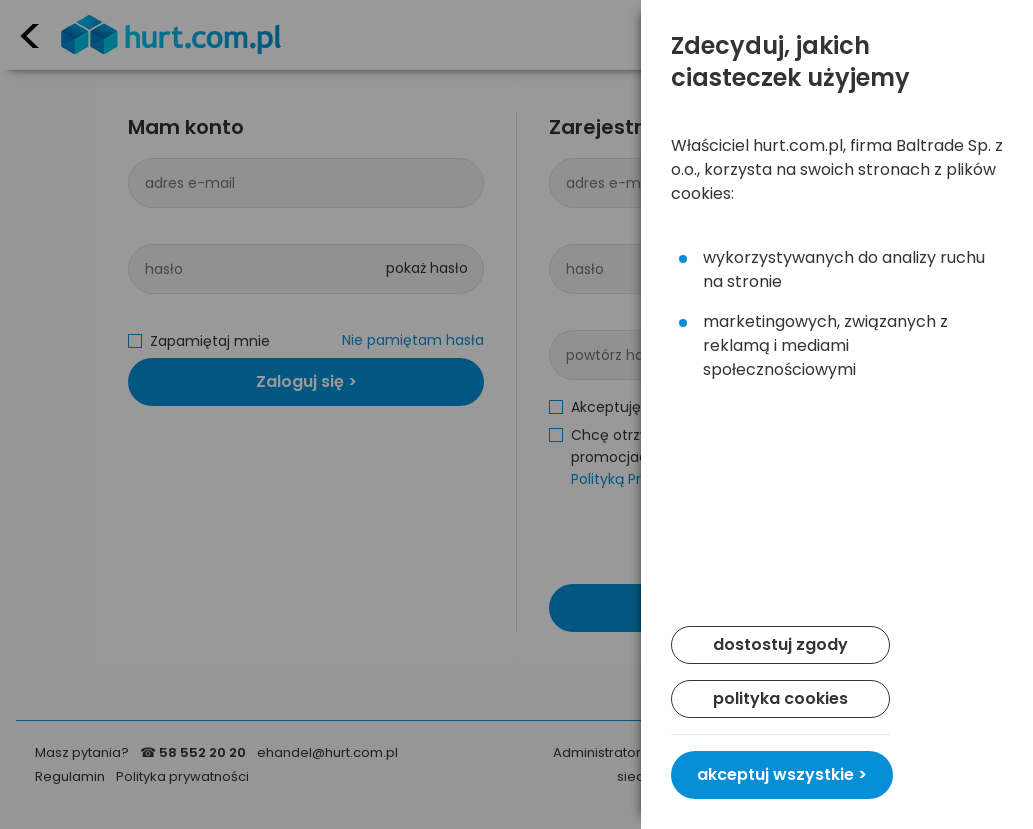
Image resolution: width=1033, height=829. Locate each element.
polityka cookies (780, 698)
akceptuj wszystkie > (782, 774)
